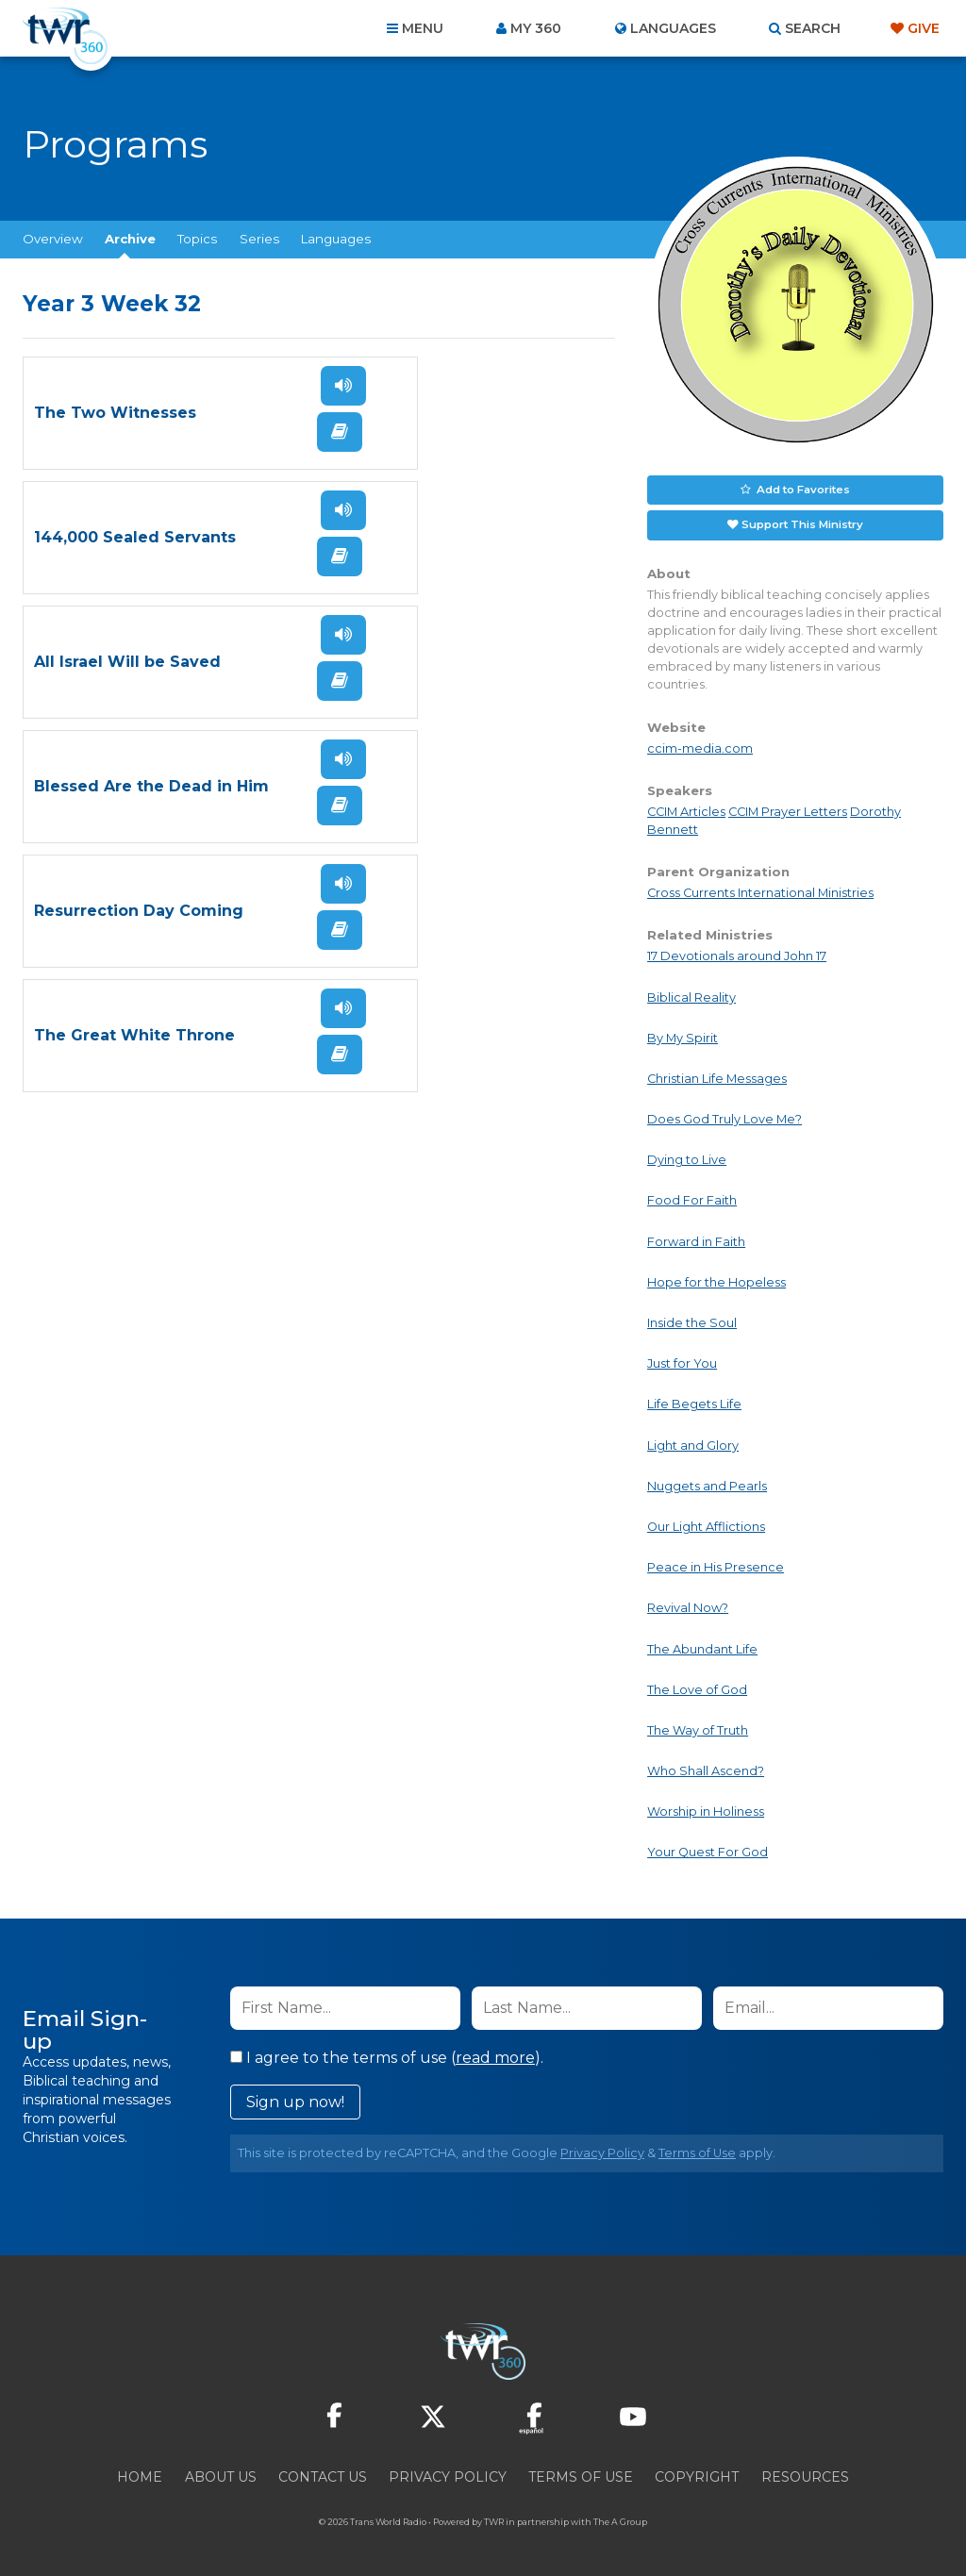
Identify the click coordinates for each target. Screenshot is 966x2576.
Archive (130, 238)
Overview (53, 238)
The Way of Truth (697, 1727)
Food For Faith (692, 1198)
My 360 (535, 28)
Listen (256, 386)
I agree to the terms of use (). (386, 2055)
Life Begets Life (694, 1402)
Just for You (682, 1361)
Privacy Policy (602, 2150)
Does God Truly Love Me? (724, 1116)
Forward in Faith (696, 1239)
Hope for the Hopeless (716, 1279)
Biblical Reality (691, 995)
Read (252, 432)
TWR (494, 2519)
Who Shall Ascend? (705, 1768)
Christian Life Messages (717, 1076)
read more (495, 2055)
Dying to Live (686, 1158)
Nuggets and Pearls (707, 1483)
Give (924, 28)
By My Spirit (682, 1035)
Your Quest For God (707, 1850)
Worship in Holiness (705, 1810)
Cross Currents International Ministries (760, 891)
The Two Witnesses (115, 413)
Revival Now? (687, 1606)
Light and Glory (693, 1443)
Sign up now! (295, 2099)
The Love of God (697, 1687)
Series (259, 238)
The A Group (620, 2519)
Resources (805, 2474)
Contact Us (322, 2474)
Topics (197, 238)
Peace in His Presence (715, 1565)
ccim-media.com (700, 746)
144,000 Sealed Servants (398, 412)
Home (139, 2474)
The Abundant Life (702, 1646)
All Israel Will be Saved (127, 537)
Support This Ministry (802, 522)
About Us (221, 2474)
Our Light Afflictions (706, 1524)
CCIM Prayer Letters (787, 809)
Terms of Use (697, 2150)
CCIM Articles (686, 809)
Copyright (697, 2474)
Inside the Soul (692, 1320)
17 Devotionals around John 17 (736, 954)
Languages (336, 238)
